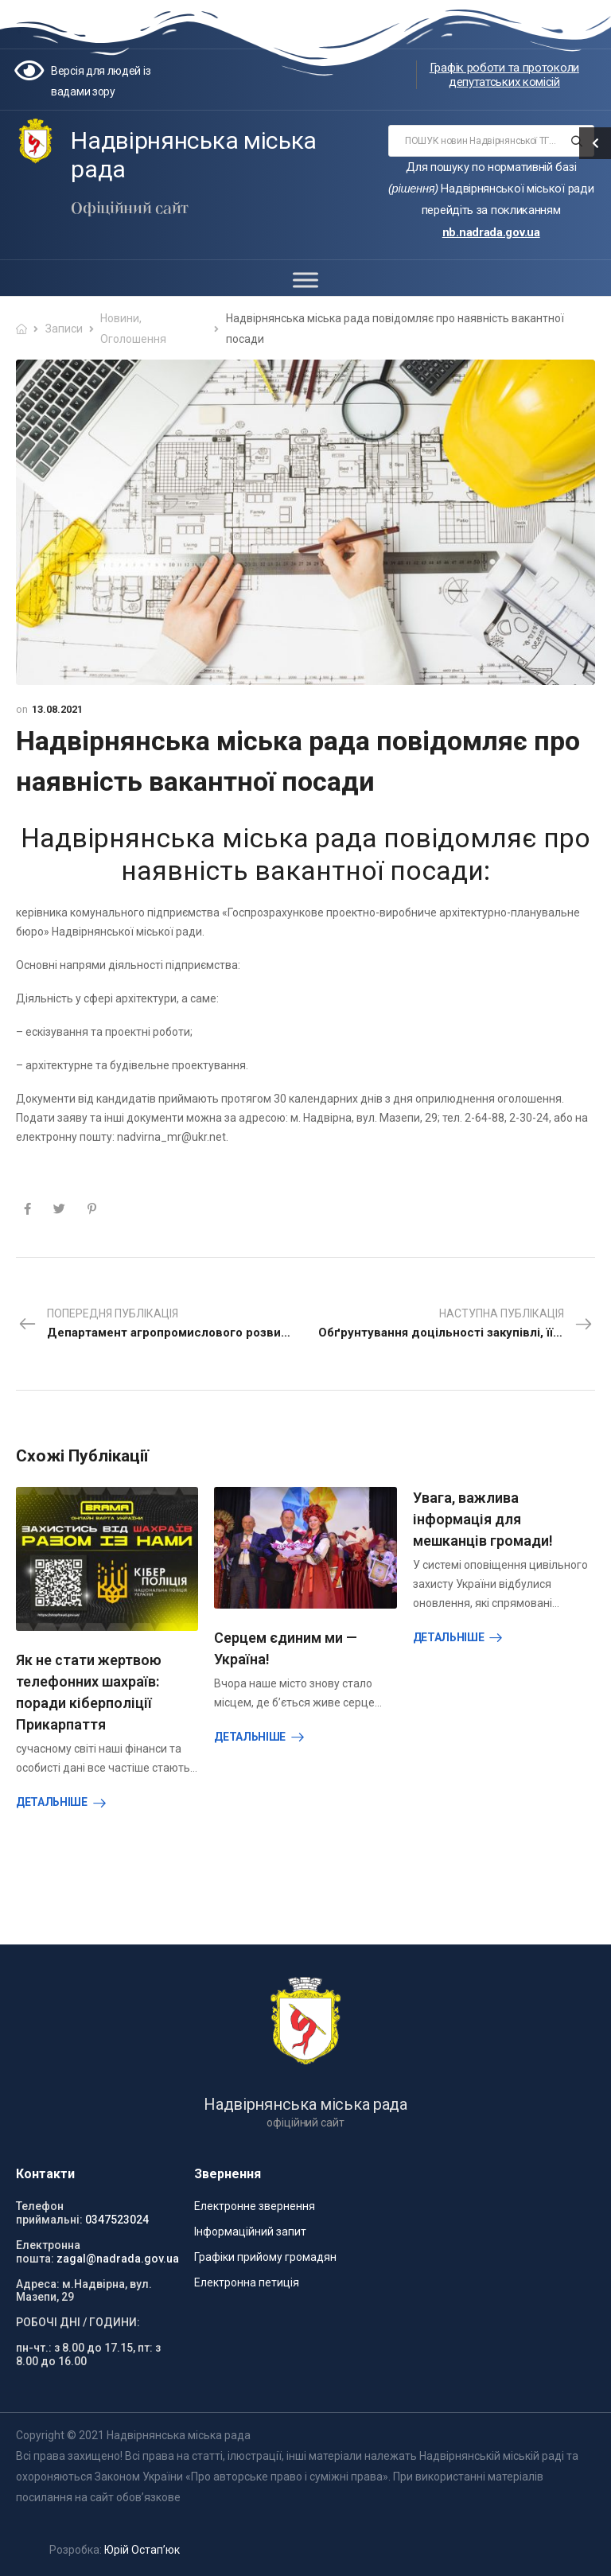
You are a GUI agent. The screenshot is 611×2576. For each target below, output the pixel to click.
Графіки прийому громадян (265, 2257)
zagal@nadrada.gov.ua (117, 2258)
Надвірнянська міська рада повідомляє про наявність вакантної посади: (305, 854)
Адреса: (38, 2284)
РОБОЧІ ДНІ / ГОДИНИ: (78, 2322)
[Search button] (577, 141)
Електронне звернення (254, 2206)
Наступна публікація (462, 1324)
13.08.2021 (57, 709)
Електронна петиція (246, 2282)
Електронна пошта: (48, 2252)
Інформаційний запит (250, 2231)
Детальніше (52, 1802)
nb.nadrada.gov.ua (491, 232)
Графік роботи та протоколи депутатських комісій (504, 74)
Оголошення (133, 339)
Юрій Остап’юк (142, 2549)
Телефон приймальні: (49, 2213)
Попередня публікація (162, 1324)
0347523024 (117, 2219)
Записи (64, 328)
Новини (119, 318)
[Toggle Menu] (305, 279)
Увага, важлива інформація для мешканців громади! (483, 1519)
